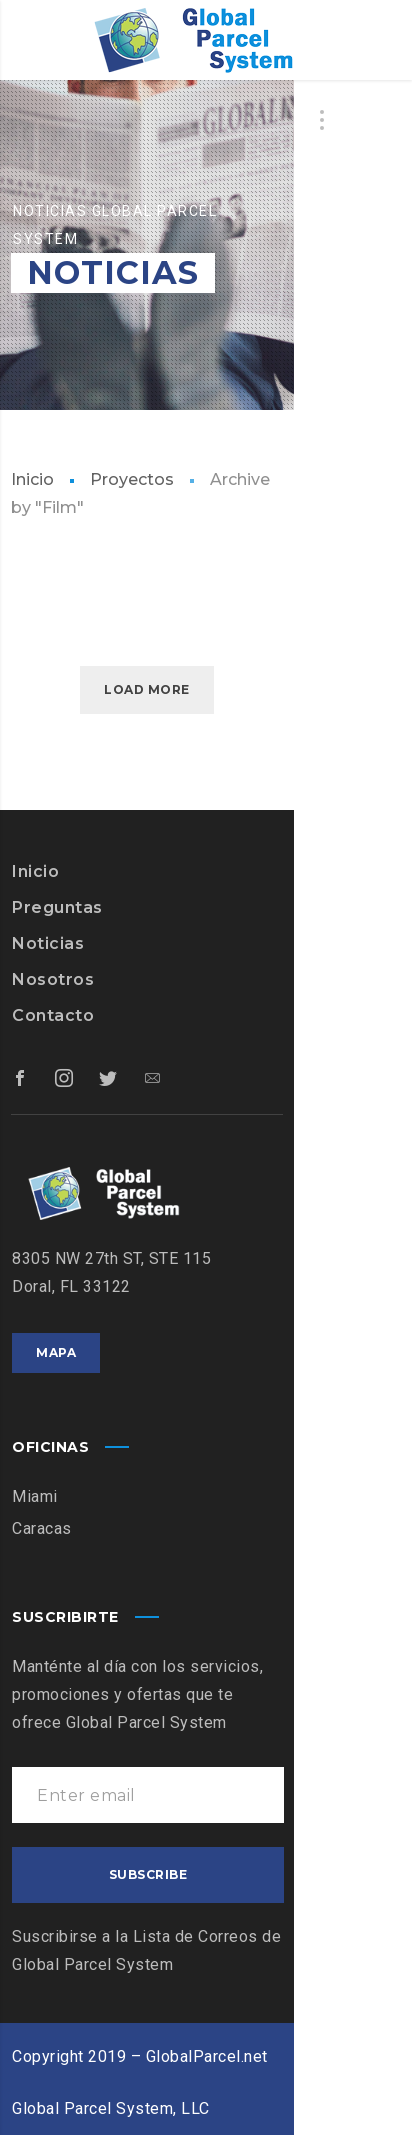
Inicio (32, 479)
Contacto (53, 1015)
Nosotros (53, 979)
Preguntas (57, 907)
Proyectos (132, 479)
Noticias (48, 943)
